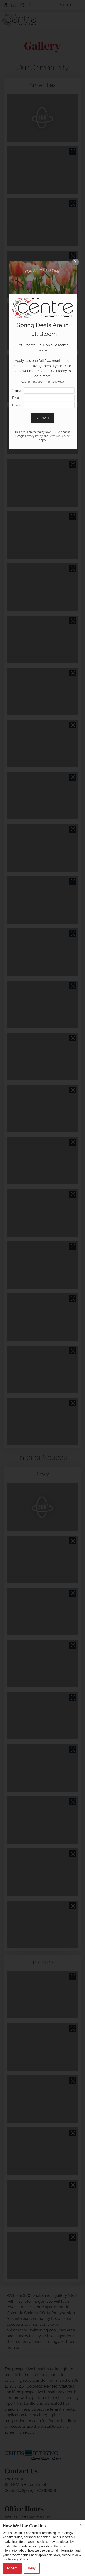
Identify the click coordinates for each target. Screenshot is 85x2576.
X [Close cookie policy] (81, 2525)
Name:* (17, 390)
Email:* (17, 398)
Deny (32, 2568)
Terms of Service (59, 436)
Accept (12, 2568)
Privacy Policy (18, 2559)
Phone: (17, 405)
